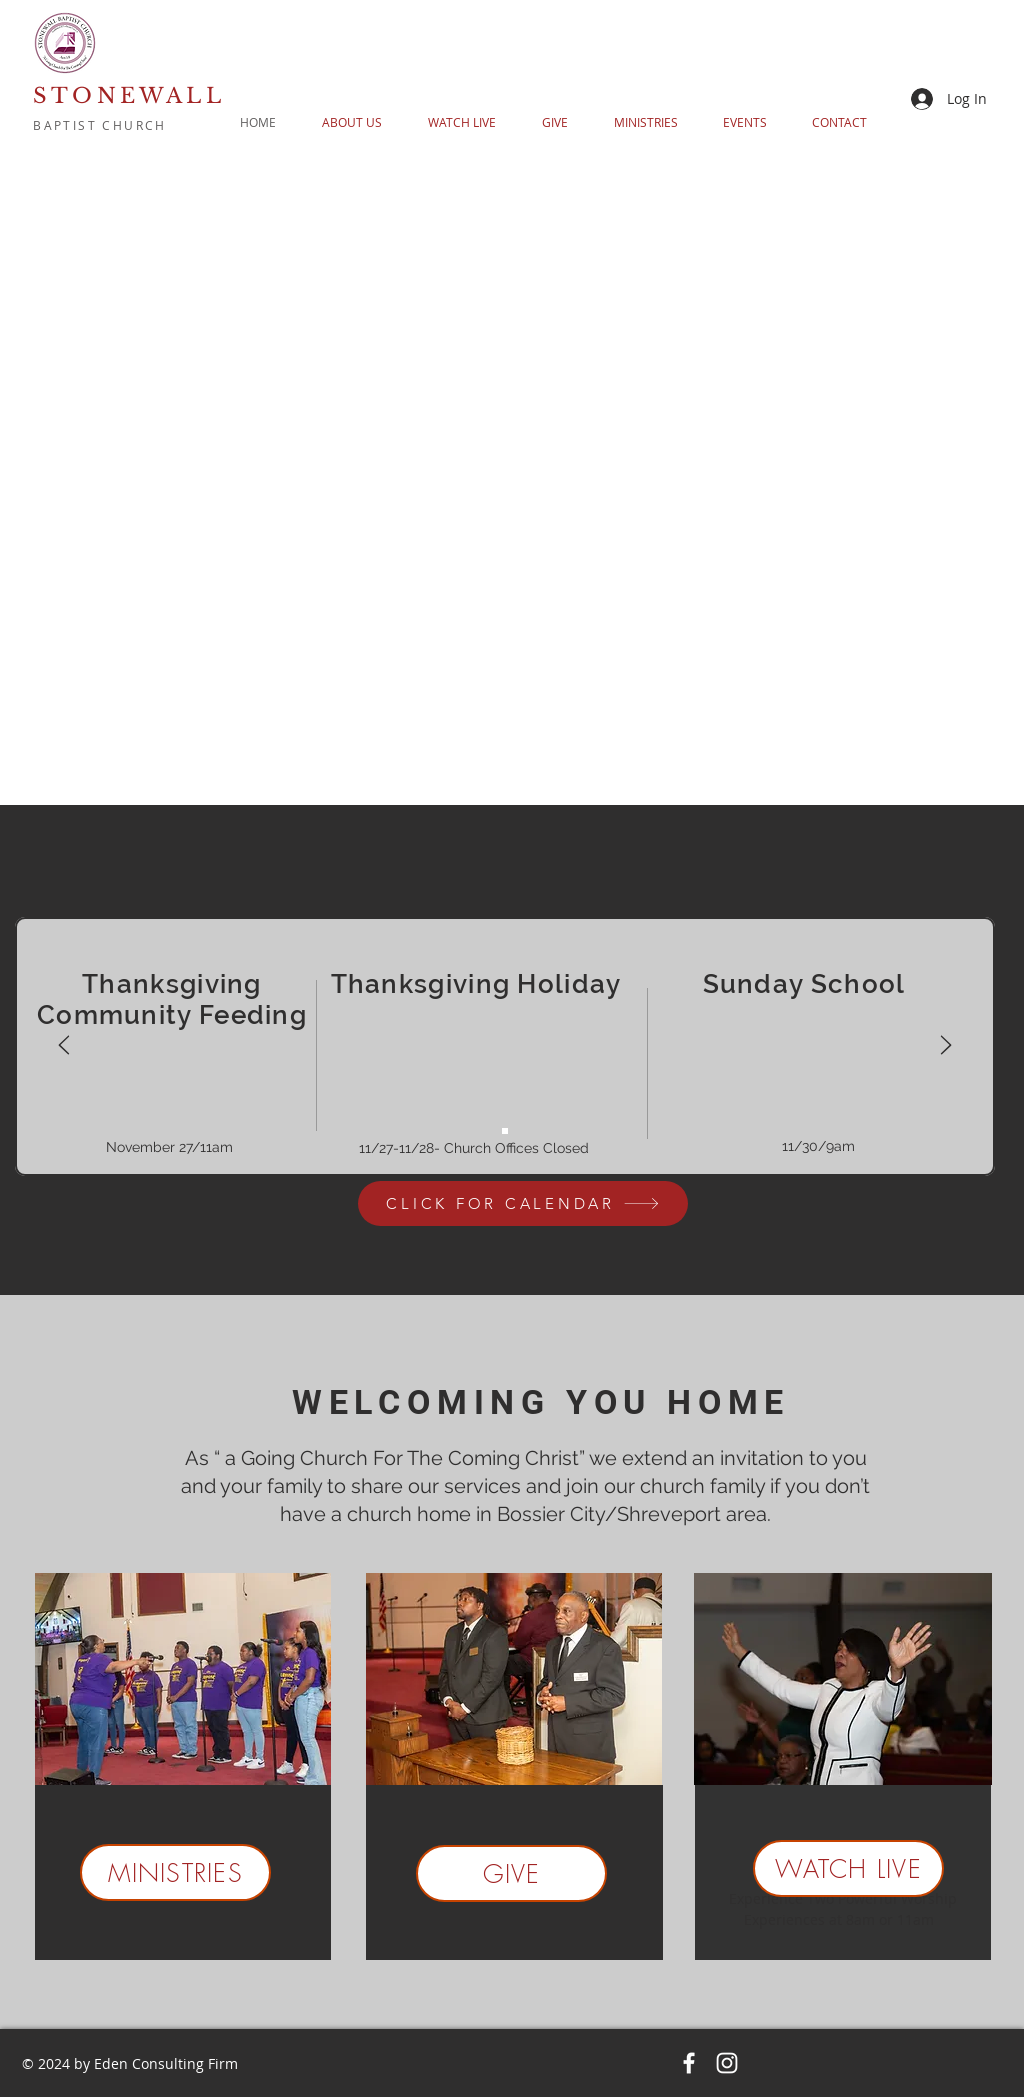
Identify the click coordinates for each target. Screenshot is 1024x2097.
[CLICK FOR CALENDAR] (523, 1203)
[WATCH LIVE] (848, 1868)
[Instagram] (727, 2063)
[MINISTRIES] (175, 1872)
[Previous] (64, 1046)
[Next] (946, 1046)
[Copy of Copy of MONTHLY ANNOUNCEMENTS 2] (505, 1131)
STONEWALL (129, 96)
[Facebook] (689, 2063)
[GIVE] (511, 1873)
